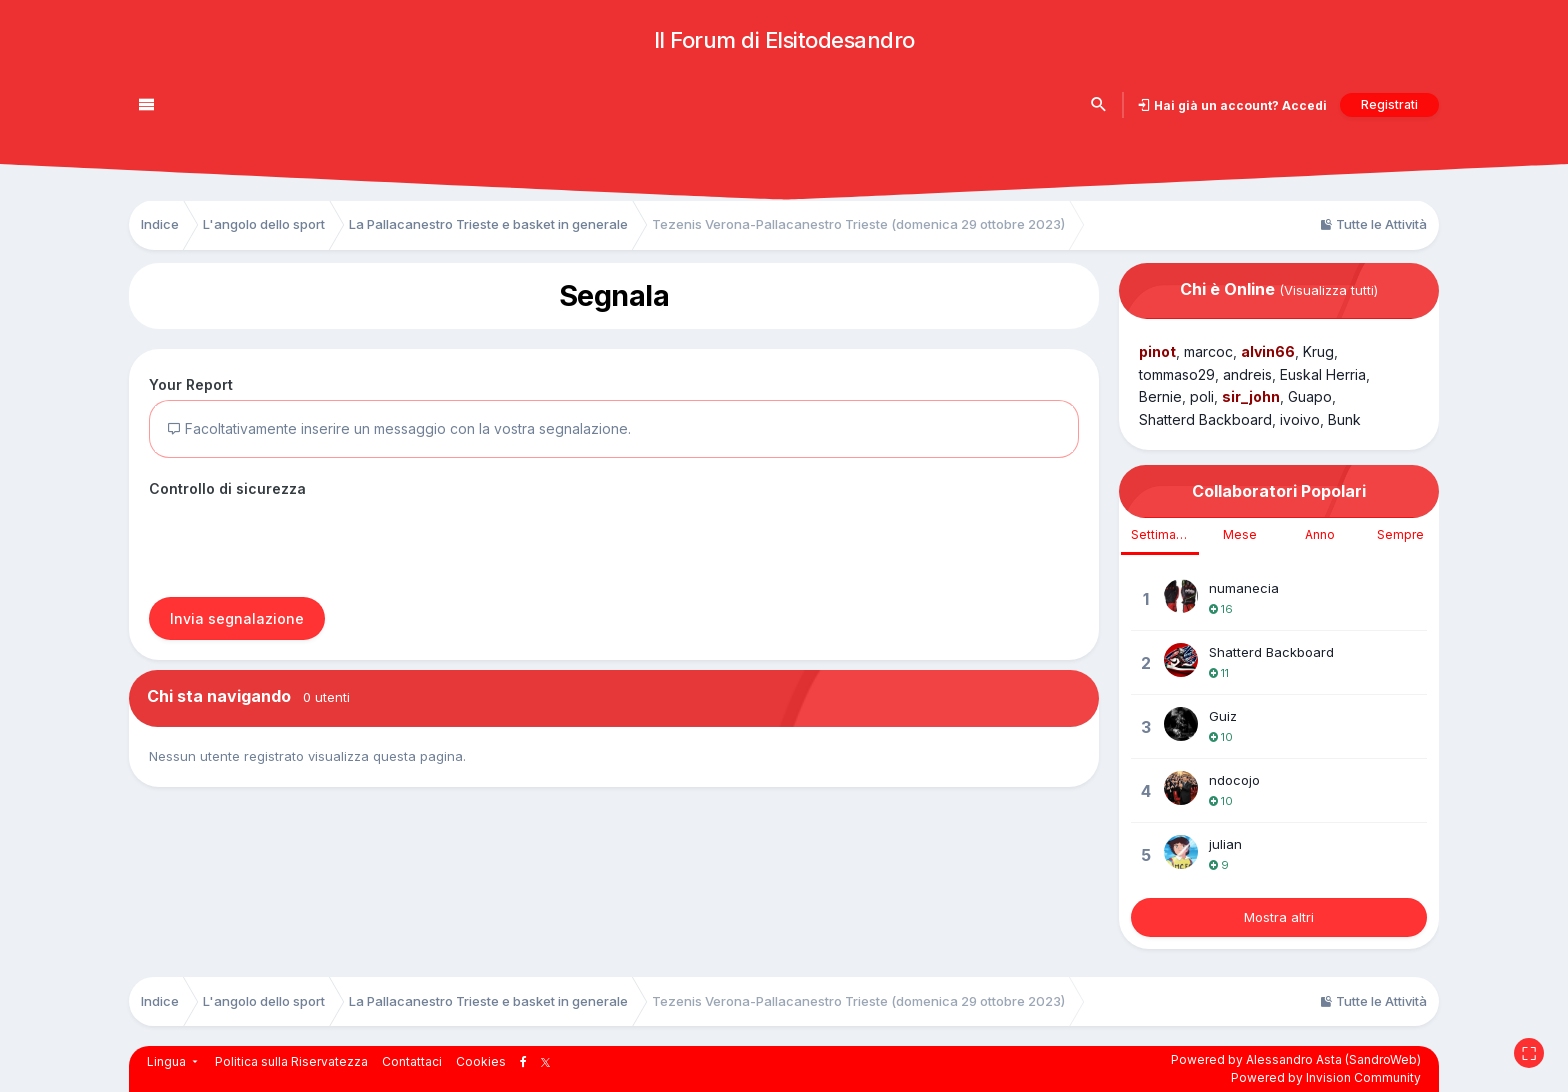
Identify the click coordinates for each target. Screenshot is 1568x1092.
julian (1225, 844)
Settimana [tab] (1160, 534)
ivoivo (1300, 419)
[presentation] (301, 543)
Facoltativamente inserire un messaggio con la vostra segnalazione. (399, 428)
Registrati (1389, 104)
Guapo (1310, 396)
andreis (1247, 374)
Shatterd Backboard (1205, 419)
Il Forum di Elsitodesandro (784, 40)
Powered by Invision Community (1326, 1077)
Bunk (1344, 419)
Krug (1318, 351)
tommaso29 (1177, 374)
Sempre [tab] (1400, 534)
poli (1202, 396)
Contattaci (412, 1061)
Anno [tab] (1320, 534)
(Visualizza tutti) (1328, 290)
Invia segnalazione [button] (237, 618)
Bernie (1160, 396)
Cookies (481, 1061)
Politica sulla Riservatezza (291, 1061)
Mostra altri (1279, 917)
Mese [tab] (1240, 534)
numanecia (1244, 588)
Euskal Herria (1323, 374)
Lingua (174, 1061)
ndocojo (1234, 780)
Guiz (1223, 716)
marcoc (1208, 351)
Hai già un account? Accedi (1239, 105)
